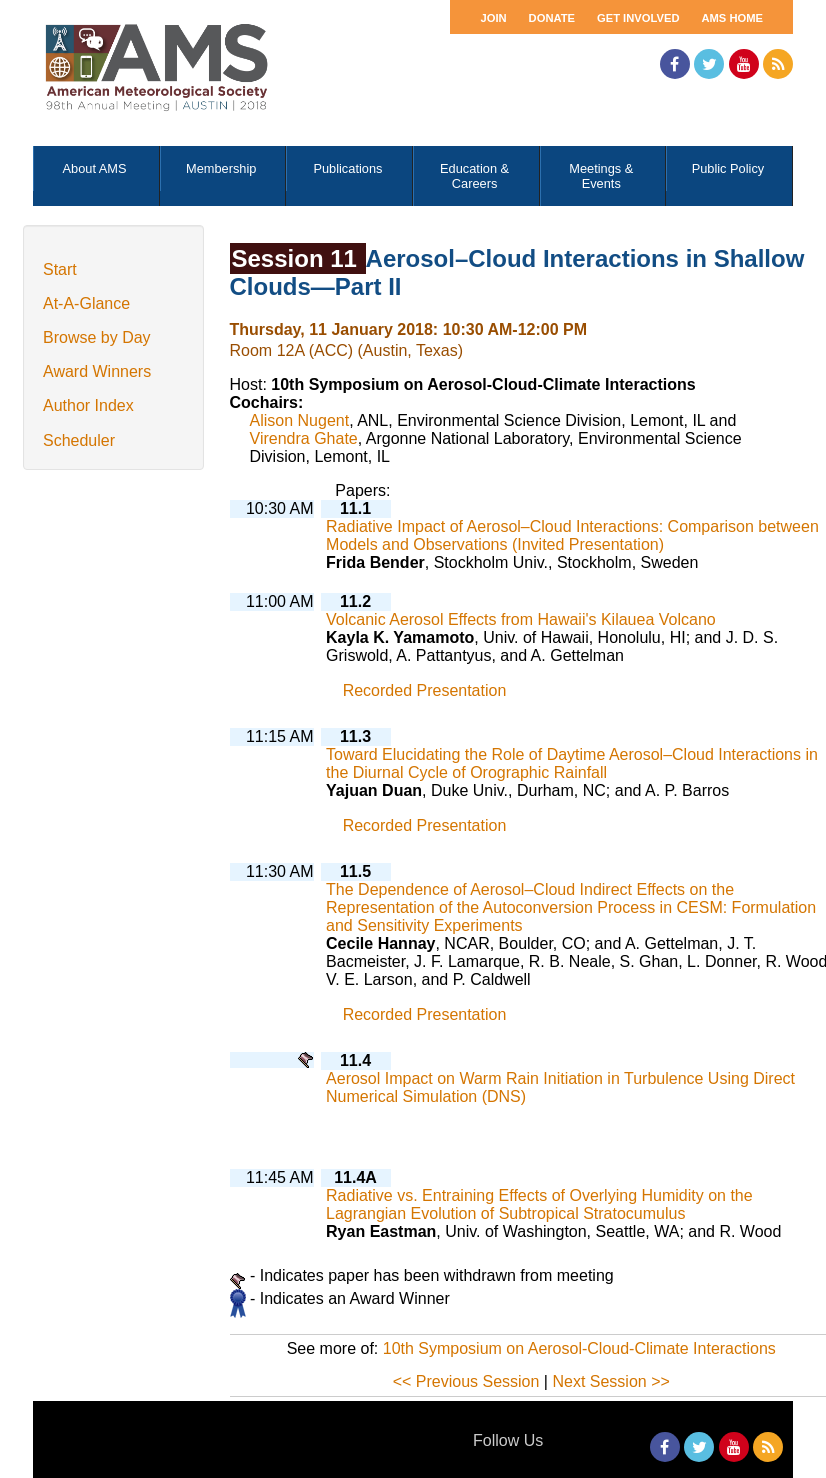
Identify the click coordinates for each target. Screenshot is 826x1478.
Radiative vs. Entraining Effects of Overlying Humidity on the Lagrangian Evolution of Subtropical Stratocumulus (539, 1204)
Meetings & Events (601, 176)
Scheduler (79, 440)
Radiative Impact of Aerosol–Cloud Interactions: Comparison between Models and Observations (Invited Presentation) (572, 535)
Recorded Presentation (425, 690)
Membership (221, 168)
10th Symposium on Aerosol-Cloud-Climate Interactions (579, 1348)
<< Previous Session (466, 1381)
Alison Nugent (300, 420)
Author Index (88, 405)
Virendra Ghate (304, 438)
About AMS (95, 168)
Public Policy (728, 168)
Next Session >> (610, 1381)
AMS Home (732, 18)
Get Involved (638, 18)
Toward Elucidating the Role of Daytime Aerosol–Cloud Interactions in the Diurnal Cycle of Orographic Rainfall (572, 763)
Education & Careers (474, 176)
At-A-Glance (86, 303)
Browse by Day (97, 337)
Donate (552, 18)
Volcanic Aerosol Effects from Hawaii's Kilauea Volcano (521, 619)
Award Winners (97, 371)
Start (60, 269)
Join (493, 18)
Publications (347, 168)
